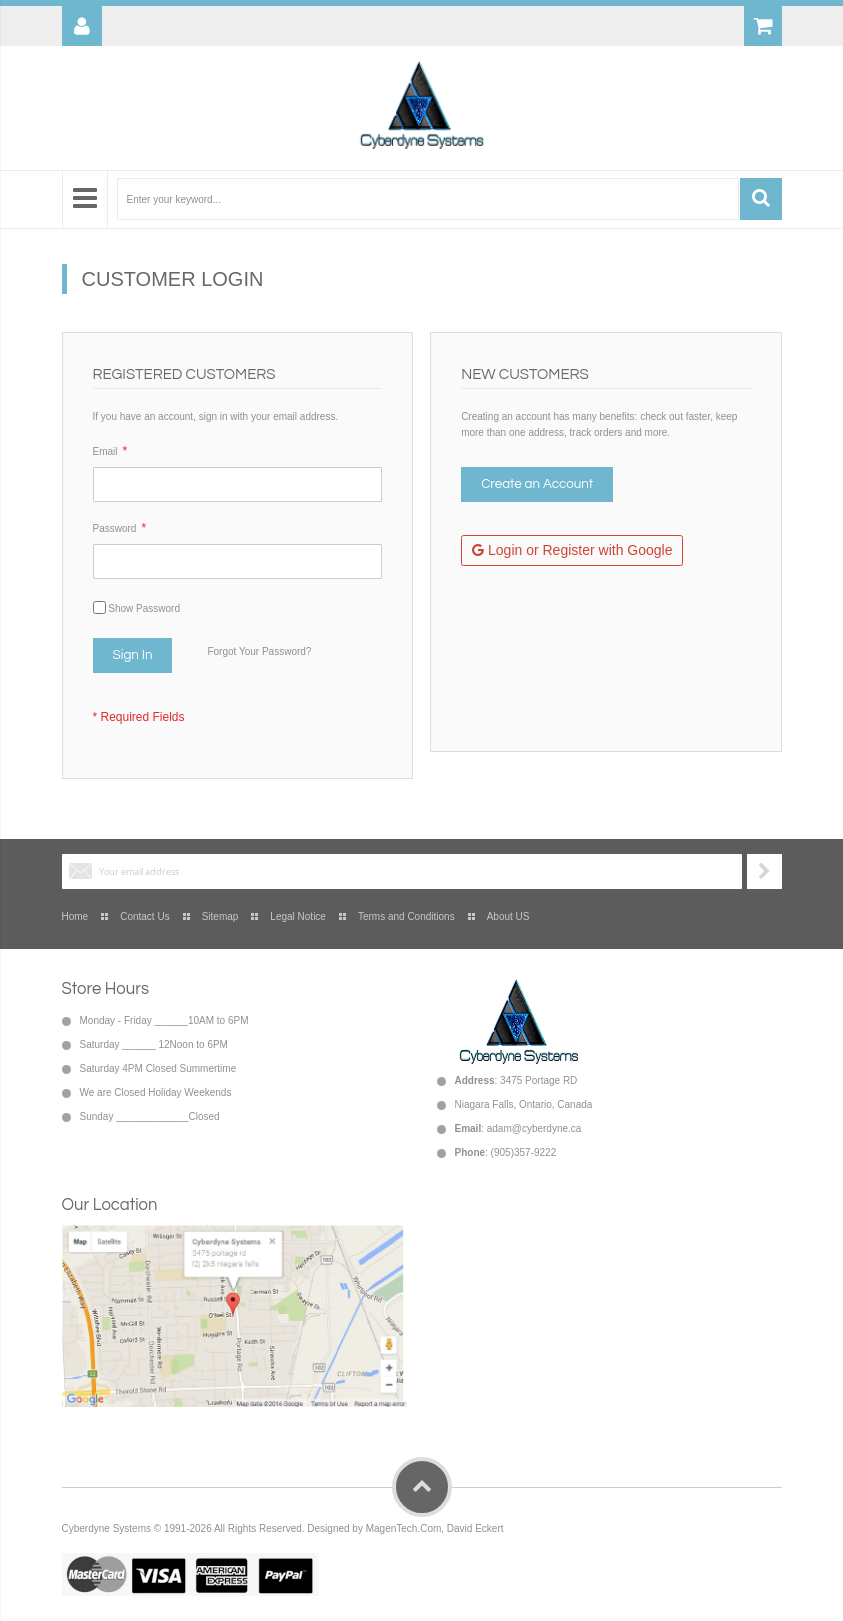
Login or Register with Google (572, 550)
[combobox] (428, 199)
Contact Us (144, 916)
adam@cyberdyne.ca (534, 1128)
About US (508, 916)
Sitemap (220, 916)
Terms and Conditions (406, 916)
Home (75, 916)
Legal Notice (298, 916)
